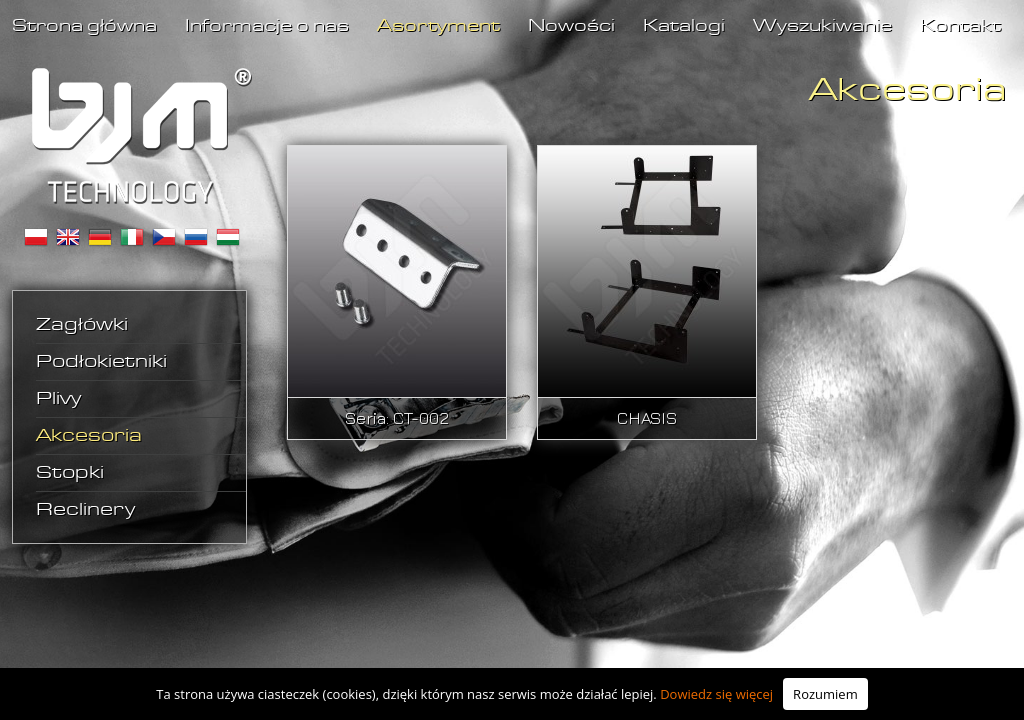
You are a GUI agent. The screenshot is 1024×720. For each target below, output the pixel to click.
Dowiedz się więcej (716, 694)
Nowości (571, 26)
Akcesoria (89, 436)
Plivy (58, 399)
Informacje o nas (267, 26)
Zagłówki (82, 325)
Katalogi (684, 26)
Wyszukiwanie (822, 26)
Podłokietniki (101, 362)
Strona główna (84, 26)
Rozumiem (825, 694)
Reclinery (85, 510)
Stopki (70, 473)
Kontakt (960, 26)
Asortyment (438, 26)
